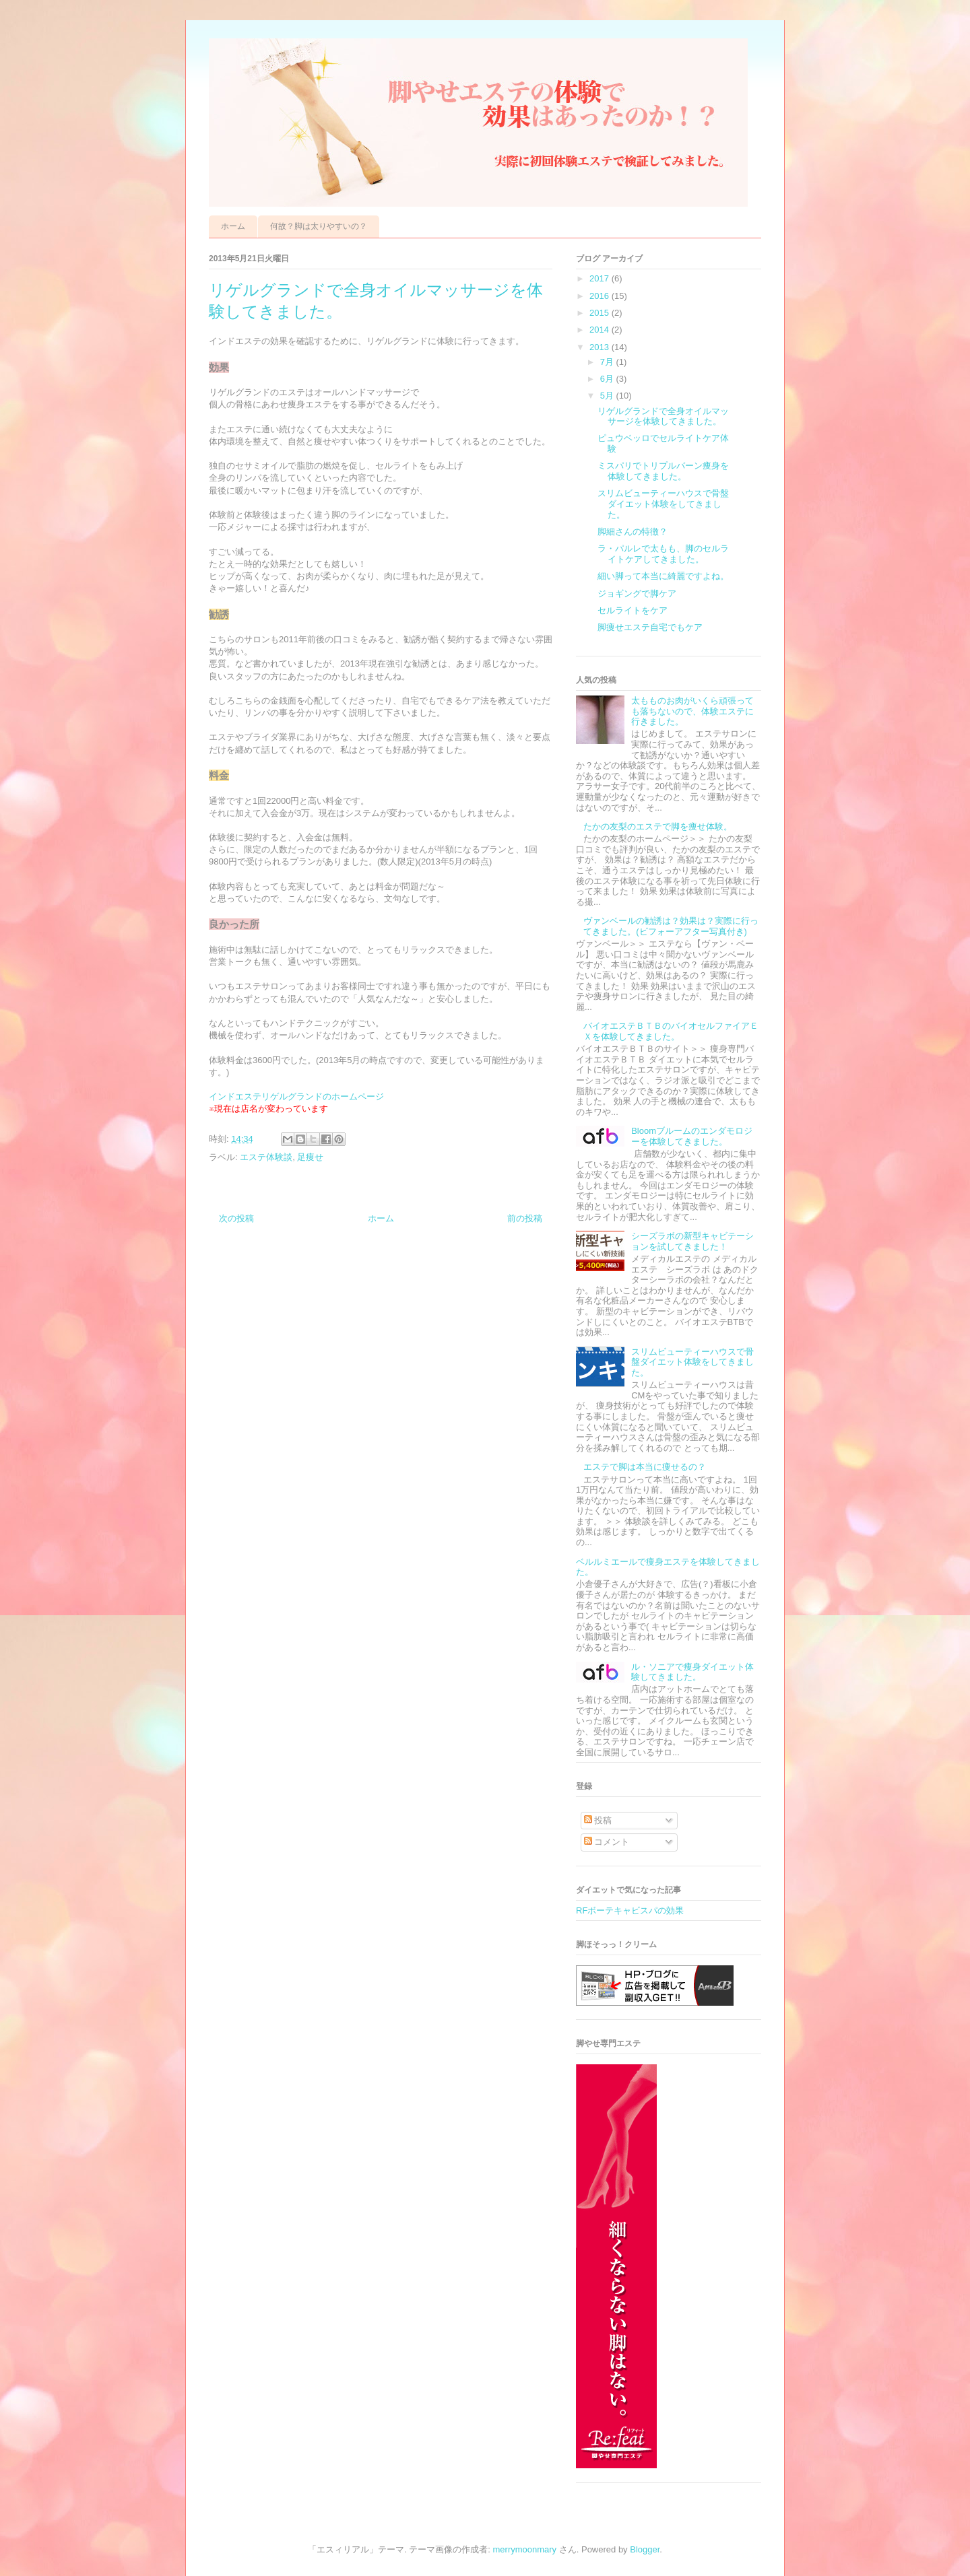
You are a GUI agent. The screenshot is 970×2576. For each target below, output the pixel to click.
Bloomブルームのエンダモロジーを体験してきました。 (691, 1136)
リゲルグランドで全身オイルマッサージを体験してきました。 (663, 416)
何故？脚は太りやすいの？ (318, 226)
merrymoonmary (525, 2549)
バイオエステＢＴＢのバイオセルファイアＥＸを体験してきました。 (670, 1031)
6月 (608, 379)
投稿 (598, 1820)
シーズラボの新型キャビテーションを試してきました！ (692, 1241)
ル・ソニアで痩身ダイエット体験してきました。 (692, 1672)
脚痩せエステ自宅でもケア (650, 627)
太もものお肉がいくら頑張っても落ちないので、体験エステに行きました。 (692, 711)
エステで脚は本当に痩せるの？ (644, 1467)
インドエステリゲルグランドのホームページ (296, 1096)
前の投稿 (524, 1218)
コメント (607, 1842)
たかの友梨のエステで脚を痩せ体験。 (657, 826)
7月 (608, 362)
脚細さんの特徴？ (632, 532)
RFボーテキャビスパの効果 (630, 1910)
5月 (608, 396)
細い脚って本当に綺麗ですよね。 (663, 576)
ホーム (233, 226)
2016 (600, 296)
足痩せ (310, 1157)
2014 (600, 330)
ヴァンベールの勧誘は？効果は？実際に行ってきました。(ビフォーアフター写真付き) (670, 926)
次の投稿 (236, 1218)
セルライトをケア (632, 610)
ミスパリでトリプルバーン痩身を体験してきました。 (663, 471)
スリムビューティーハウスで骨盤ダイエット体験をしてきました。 (663, 503)
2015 (600, 313)
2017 (600, 278)
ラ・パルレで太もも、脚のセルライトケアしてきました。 (663, 553)
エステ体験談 (266, 1157)
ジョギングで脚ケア (636, 593)
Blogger (644, 2549)
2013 (600, 347)
